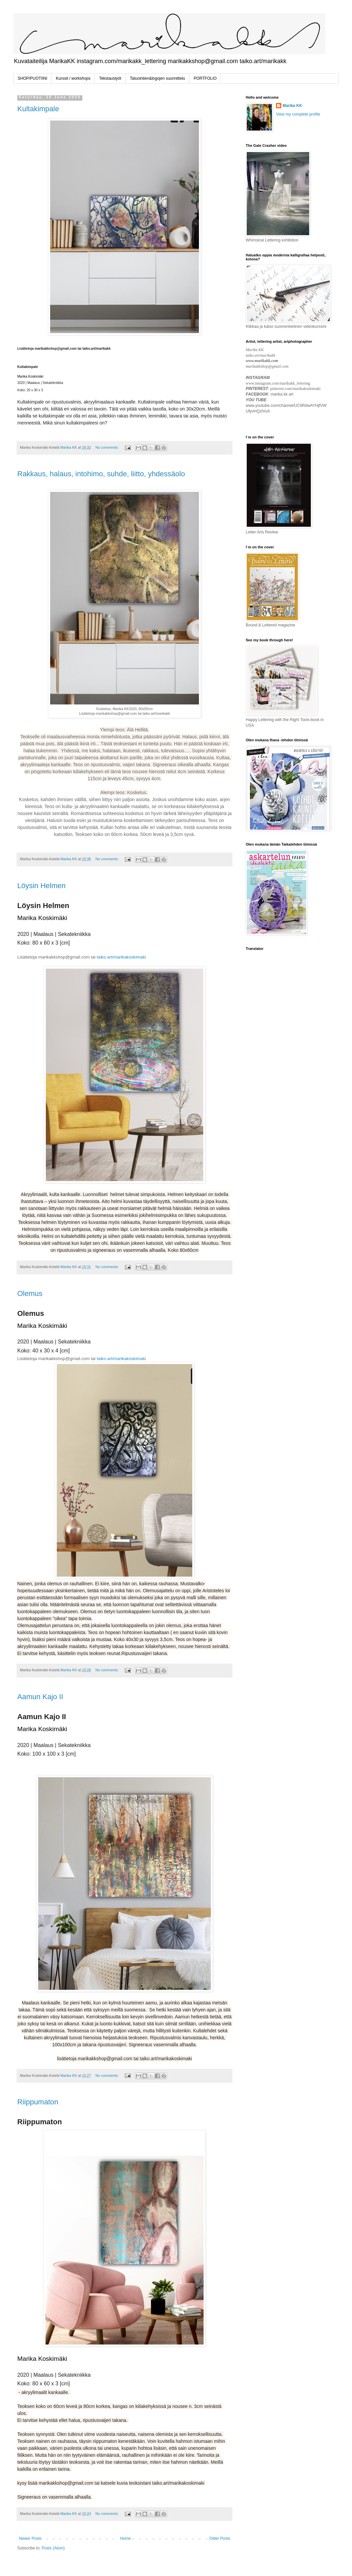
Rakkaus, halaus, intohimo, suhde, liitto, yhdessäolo (101, 474)
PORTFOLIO (205, 78)
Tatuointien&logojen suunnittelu (157, 78)
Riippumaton (37, 2102)
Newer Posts (30, 2538)
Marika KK (292, 105)
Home (125, 2538)
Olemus (30, 1293)
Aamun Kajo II (40, 1697)
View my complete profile (298, 114)
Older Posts (219, 2538)
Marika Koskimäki (42, 917)
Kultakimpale (38, 109)
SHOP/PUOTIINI (32, 78)
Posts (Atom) (53, 2548)
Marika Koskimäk (30, 376)
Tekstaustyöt (110, 78)
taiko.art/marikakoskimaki (121, 957)
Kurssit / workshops (73, 78)
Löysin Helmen (41, 885)
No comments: (107, 447)
